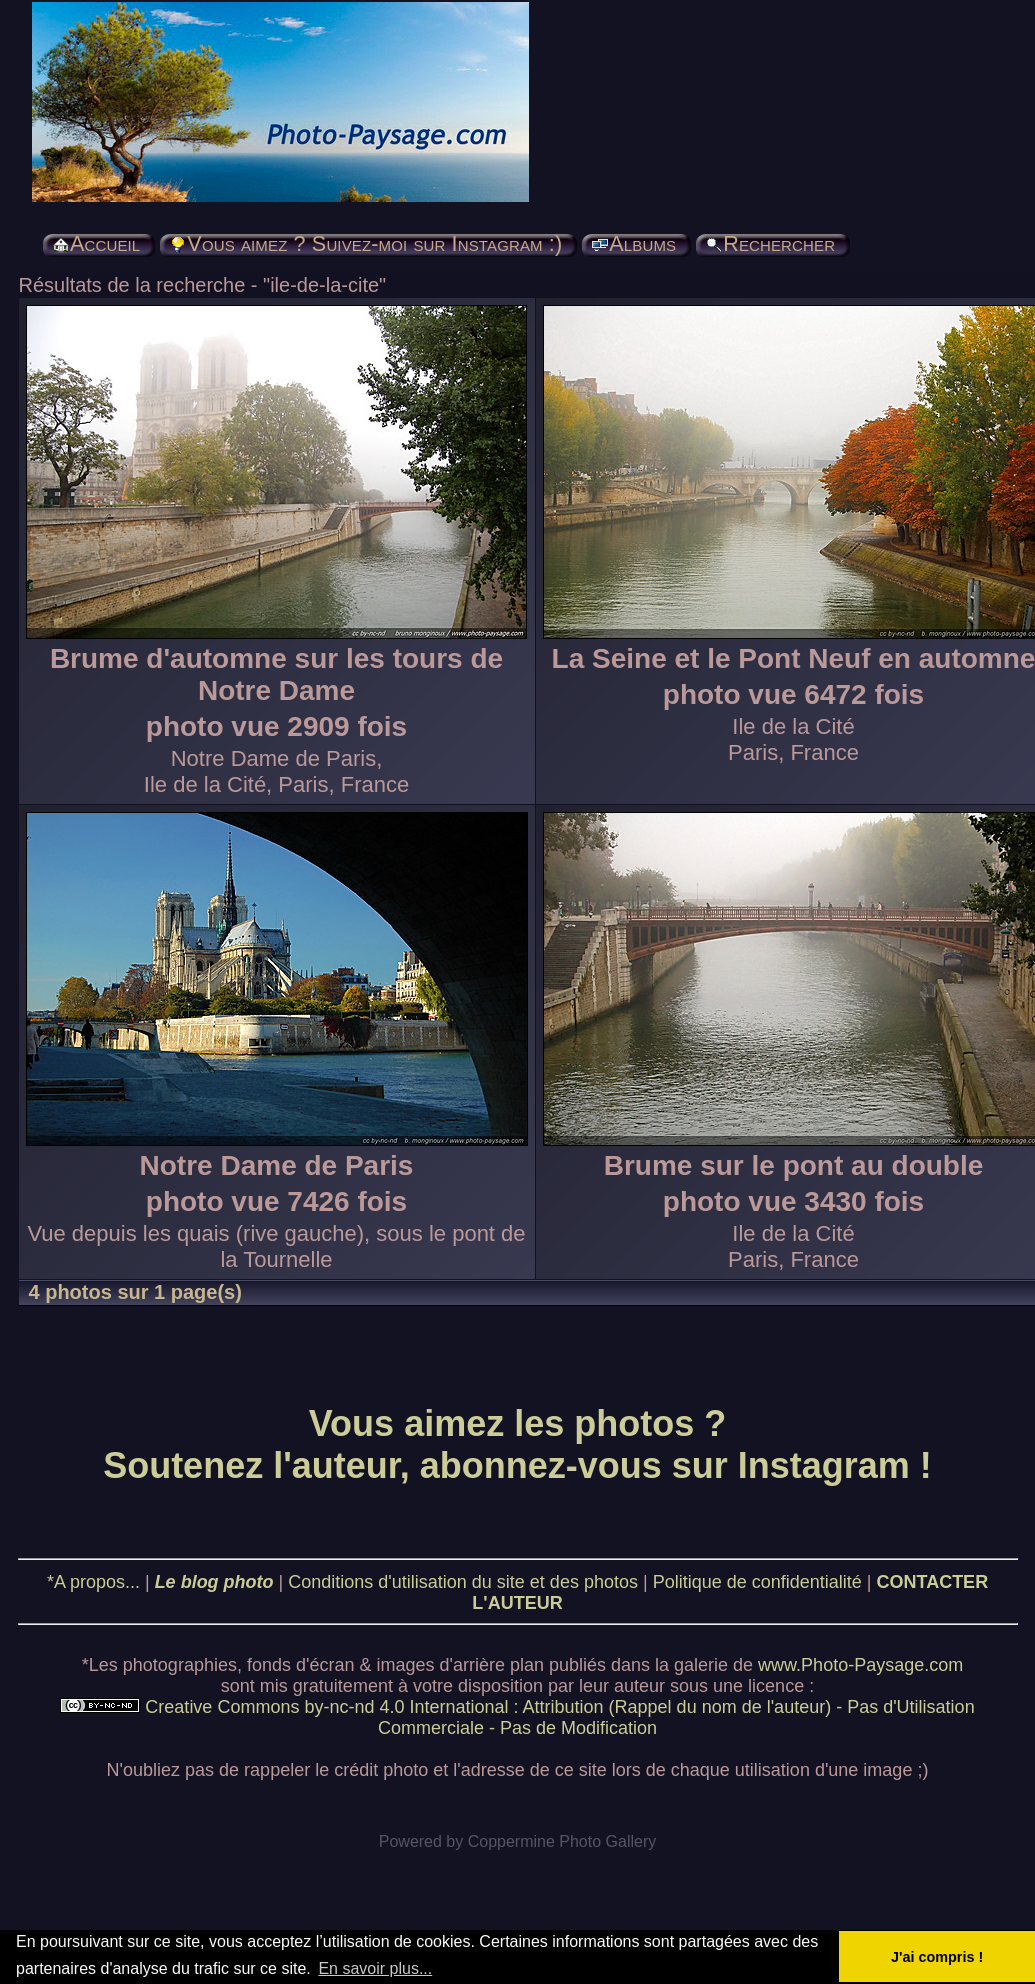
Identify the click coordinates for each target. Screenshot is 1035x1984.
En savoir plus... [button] (375, 1968)
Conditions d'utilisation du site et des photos (463, 1582)
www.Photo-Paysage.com (860, 1665)
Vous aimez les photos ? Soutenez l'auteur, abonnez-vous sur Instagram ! (517, 1444)
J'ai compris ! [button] (937, 1957)
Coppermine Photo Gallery (562, 1841)
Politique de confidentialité (757, 1582)
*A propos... (93, 1582)
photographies (180, 1665)
